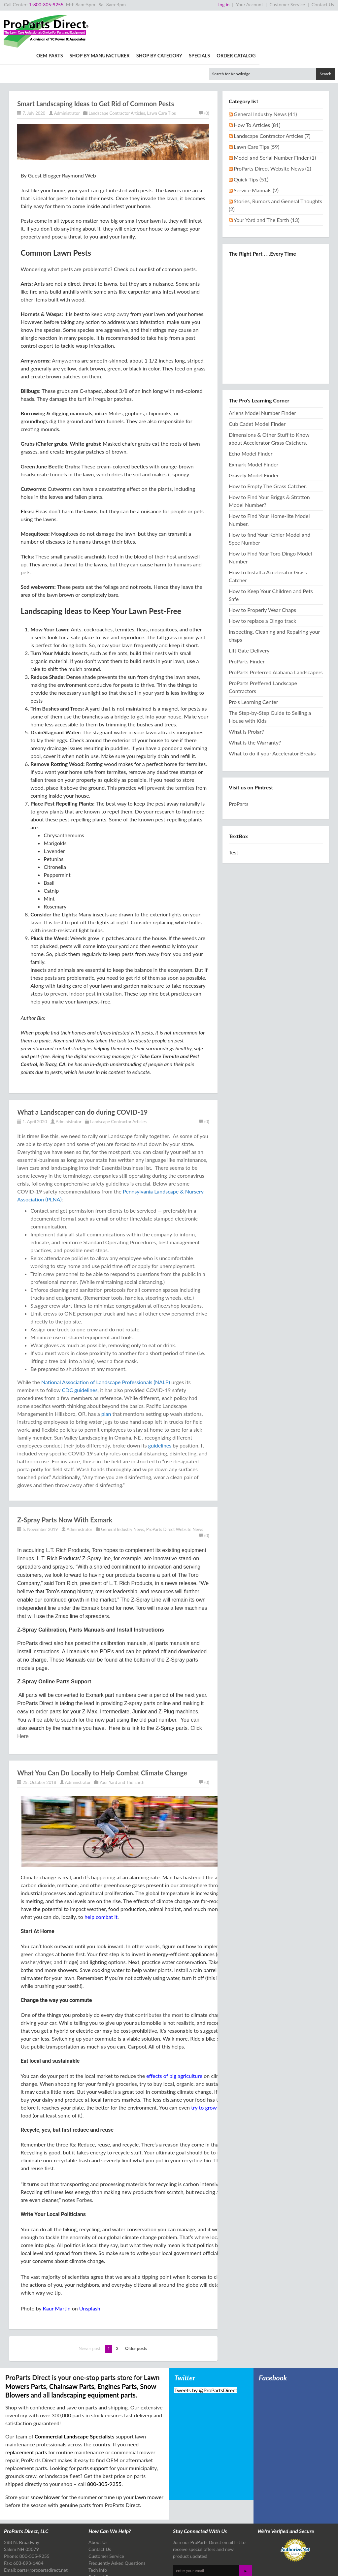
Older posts (136, 2311)
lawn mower (149, 2460)
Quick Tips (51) (251, 142)
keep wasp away (110, 277)
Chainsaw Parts (71, 2349)
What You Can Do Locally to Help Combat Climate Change (102, 1736)
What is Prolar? (246, 694)
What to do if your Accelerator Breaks (272, 716)
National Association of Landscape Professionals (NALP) (105, 1345)
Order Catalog (314, 18)
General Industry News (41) (265, 77)
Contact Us (323, 4)
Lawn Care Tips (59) (256, 110)
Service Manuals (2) (256, 153)
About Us (98, 2505)
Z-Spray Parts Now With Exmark (64, 1483)
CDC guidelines (79, 1353)
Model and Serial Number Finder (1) (275, 120)
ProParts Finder (247, 624)
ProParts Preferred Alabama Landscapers (275, 635)
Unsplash (89, 2271)
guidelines (159, 1408)
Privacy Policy (79, 2566)
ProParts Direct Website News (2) (272, 131)
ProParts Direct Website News (174, 1492)
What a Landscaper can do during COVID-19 (82, 1075)
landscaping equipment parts (93, 2358)
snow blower (45, 2460)
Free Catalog (101, 2547)
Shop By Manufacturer (178, 18)
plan (106, 1377)
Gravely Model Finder (254, 438)
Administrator (67, 76)
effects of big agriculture (174, 2039)
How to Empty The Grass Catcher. (268, 449)
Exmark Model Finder (253, 427)
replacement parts (26, 2415)
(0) (204, 76)
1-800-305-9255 (46, 4)
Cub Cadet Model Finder (257, 387)
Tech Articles (101, 2554)
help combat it (101, 1880)
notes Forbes (77, 2163)
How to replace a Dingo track (262, 584)
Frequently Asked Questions (116, 2526)
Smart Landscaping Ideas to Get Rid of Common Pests (95, 67)
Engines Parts (117, 2349)
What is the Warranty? (255, 705)
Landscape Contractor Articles (116, 76)
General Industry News (122, 1492)
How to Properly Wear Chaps (262, 573)
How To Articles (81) (257, 88)
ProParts (239, 767)
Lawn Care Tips (161, 76)
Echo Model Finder (251, 416)
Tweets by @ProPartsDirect (205, 2353)
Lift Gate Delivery (249, 613)
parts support (92, 2431)
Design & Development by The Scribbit (302, 2568)
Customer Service (287, 4)
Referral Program (105, 2540)
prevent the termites (170, 750)
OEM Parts (128, 18)
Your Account (249, 4)
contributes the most (159, 1978)
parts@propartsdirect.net (42, 2533)
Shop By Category (237, 18)
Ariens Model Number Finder (262, 376)
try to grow (204, 2070)
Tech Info (97, 2533)
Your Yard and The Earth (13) (266, 183)
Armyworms (66, 323)
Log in (224, 4)
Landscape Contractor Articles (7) (272, 99)
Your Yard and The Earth (121, 1745)
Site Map (97, 2566)
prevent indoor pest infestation (85, 956)
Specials (277, 18)
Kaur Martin (56, 2271)
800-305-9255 (104, 2447)
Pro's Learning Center (253, 665)
